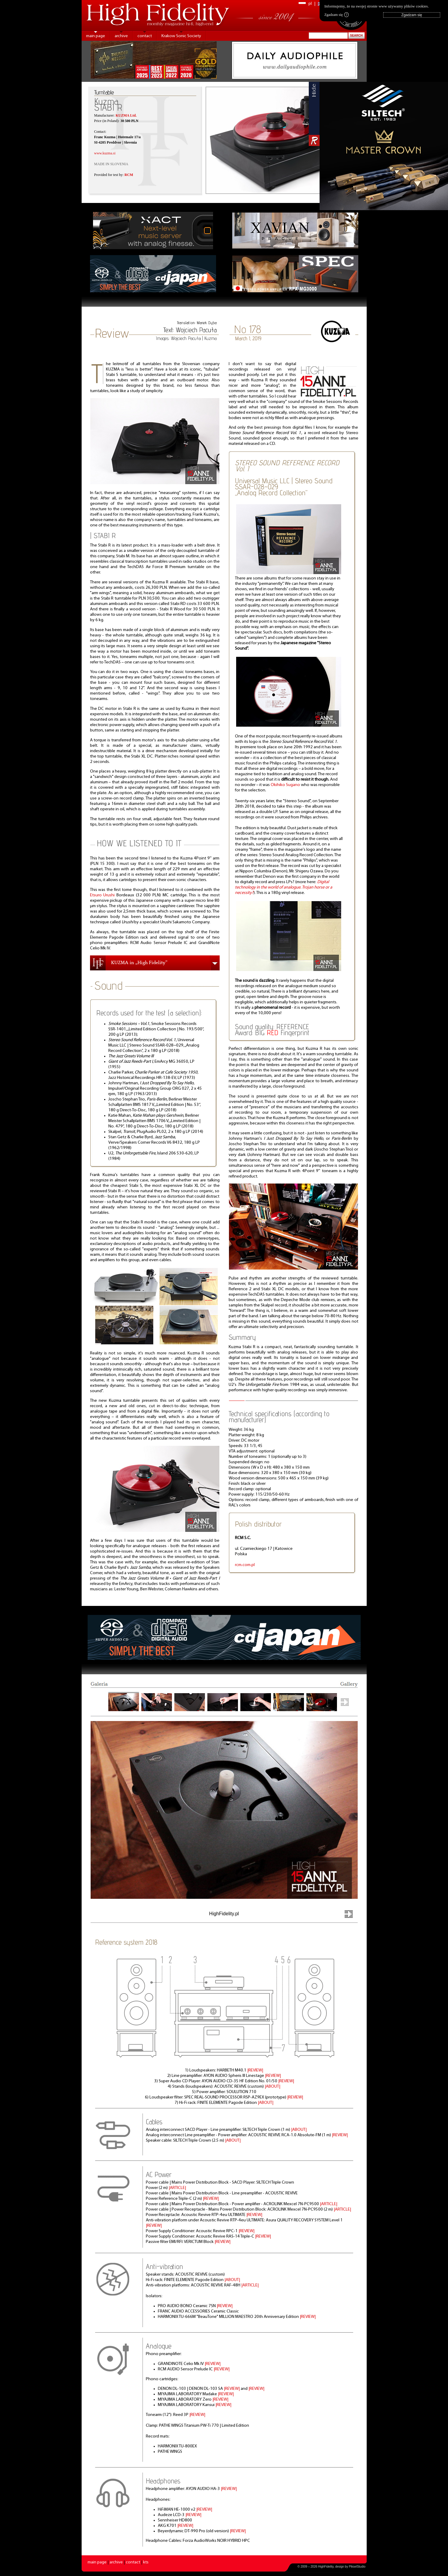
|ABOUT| (272, 2086)
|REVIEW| (255, 2070)
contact (144, 36)
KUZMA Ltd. (126, 115)
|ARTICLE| (177, 2188)
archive (121, 36)
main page (95, 36)
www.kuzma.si (105, 153)
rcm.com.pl (245, 1565)
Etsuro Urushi (102, 895)
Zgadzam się (336, 15)
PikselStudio (357, 2566)
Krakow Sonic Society (181, 36)
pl (310, 3)
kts (146, 2562)
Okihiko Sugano (285, 785)
